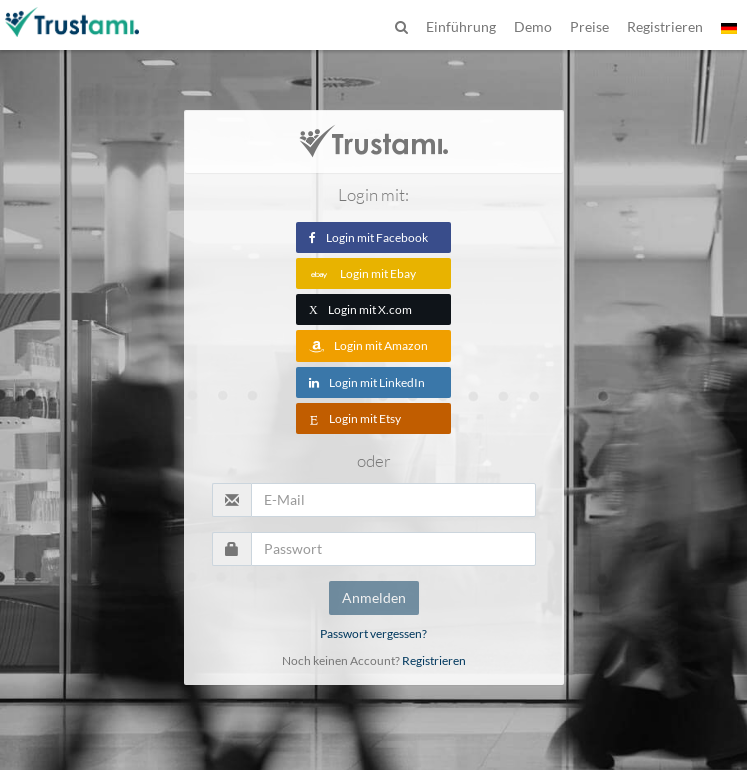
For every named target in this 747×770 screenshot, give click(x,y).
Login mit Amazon (368, 345)
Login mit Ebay (362, 273)
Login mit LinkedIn (367, 382)
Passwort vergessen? (373, 633)
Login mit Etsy (355, 418)
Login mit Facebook (368, 237)
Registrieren (434, 660)
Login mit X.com (360, 309)
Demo (533, 26)
